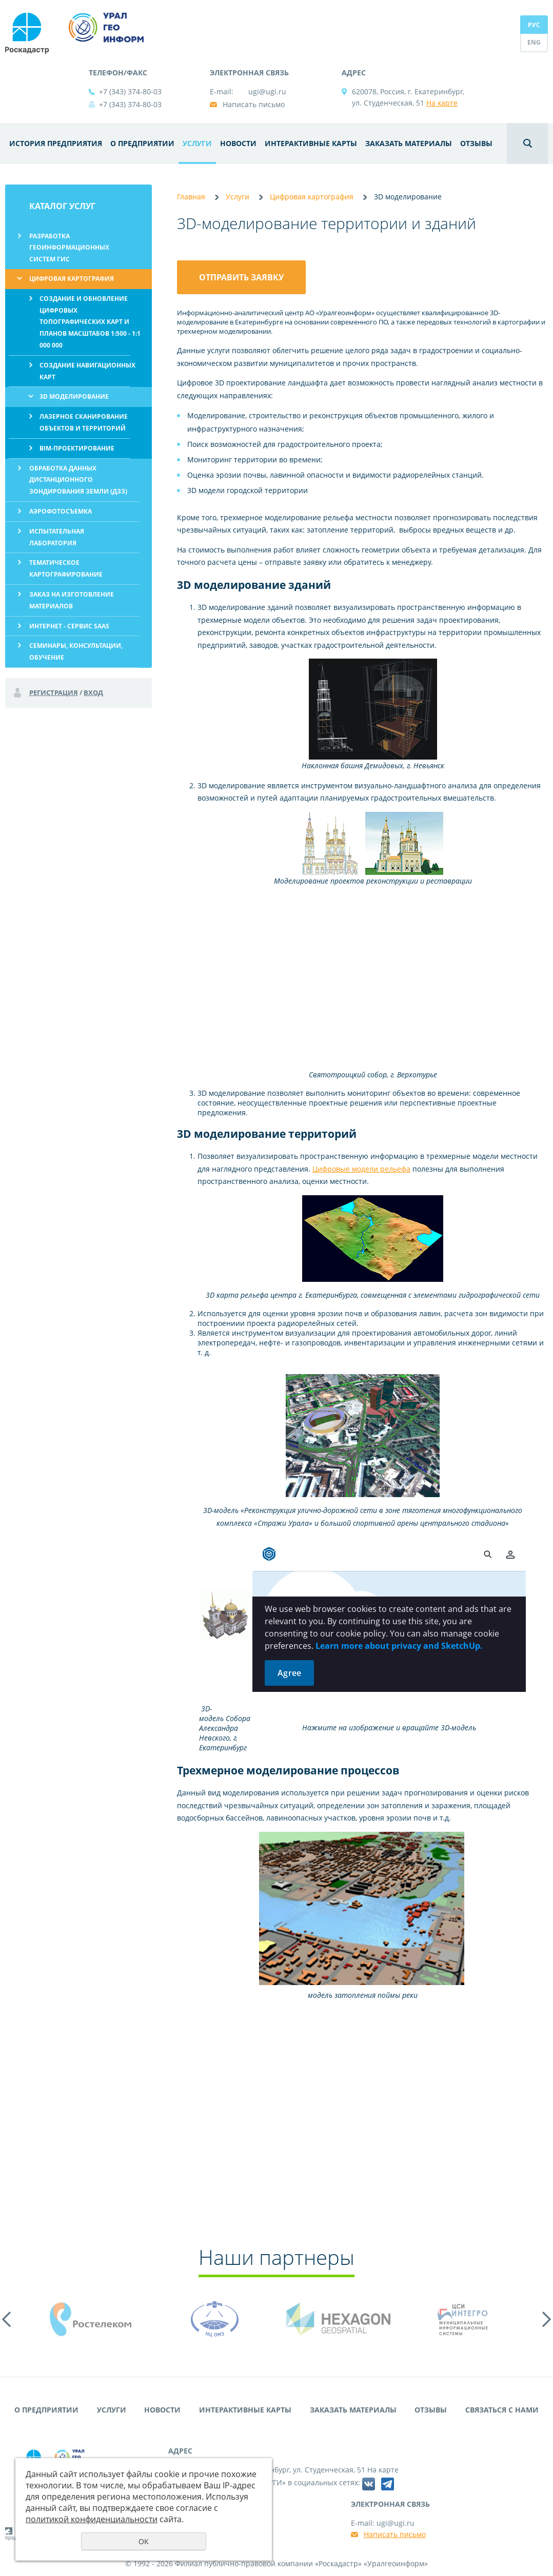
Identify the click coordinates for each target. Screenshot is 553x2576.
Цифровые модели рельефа (361, 1169)
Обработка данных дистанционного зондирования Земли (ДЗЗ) (78, 480)
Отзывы (476, 143)
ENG (534, 42)
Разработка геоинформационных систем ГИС (69, 248)
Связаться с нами (502, 2410)
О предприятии (142, 143)
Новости (238, 143)
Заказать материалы (408, 143)
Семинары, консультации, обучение (76, 651)
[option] (90, 2319)
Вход (93, 692)
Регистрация (53, 692)
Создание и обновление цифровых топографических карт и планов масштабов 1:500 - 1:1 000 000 (90, 322)
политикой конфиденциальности (91, 2519)
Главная (191, 196)
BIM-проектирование (77, 448)
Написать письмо (254, 104)
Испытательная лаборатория (56, 537)
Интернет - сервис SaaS (69, 626)
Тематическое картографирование (66, 568)
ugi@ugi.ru (267, 91)
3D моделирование (74, 396)
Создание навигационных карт (87, 371)
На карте (442, 103)
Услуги (197, 143)
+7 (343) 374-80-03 (130, 91)
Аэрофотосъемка (60, 511)
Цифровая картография (71, 278)
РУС (534, 25)
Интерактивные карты (311, 143)
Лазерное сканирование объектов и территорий (84, 422)
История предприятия (55, 143)
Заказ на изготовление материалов (71, 600)
